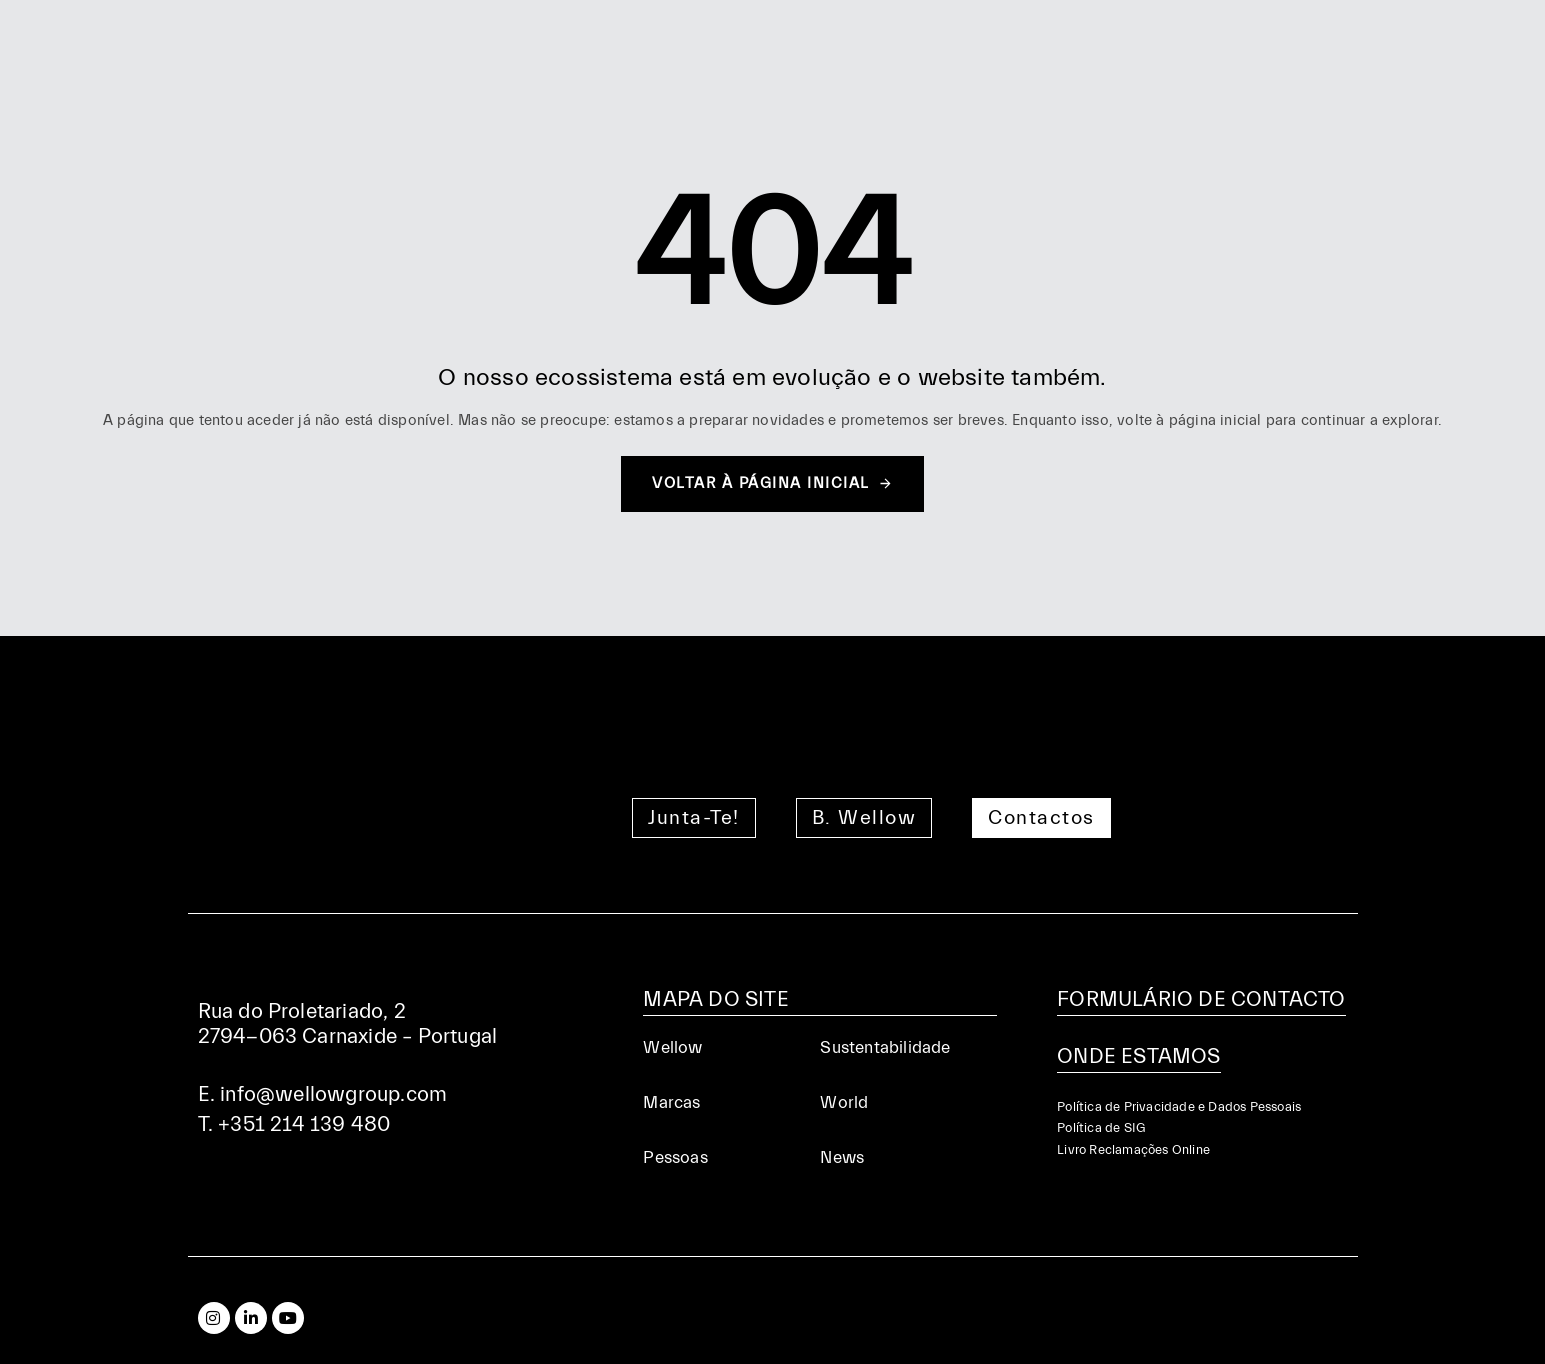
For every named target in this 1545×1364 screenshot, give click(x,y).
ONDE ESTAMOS (1138, 1056)
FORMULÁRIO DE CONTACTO (1201, 999)
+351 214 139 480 (304, 1124)
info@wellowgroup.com (333, 1094)
